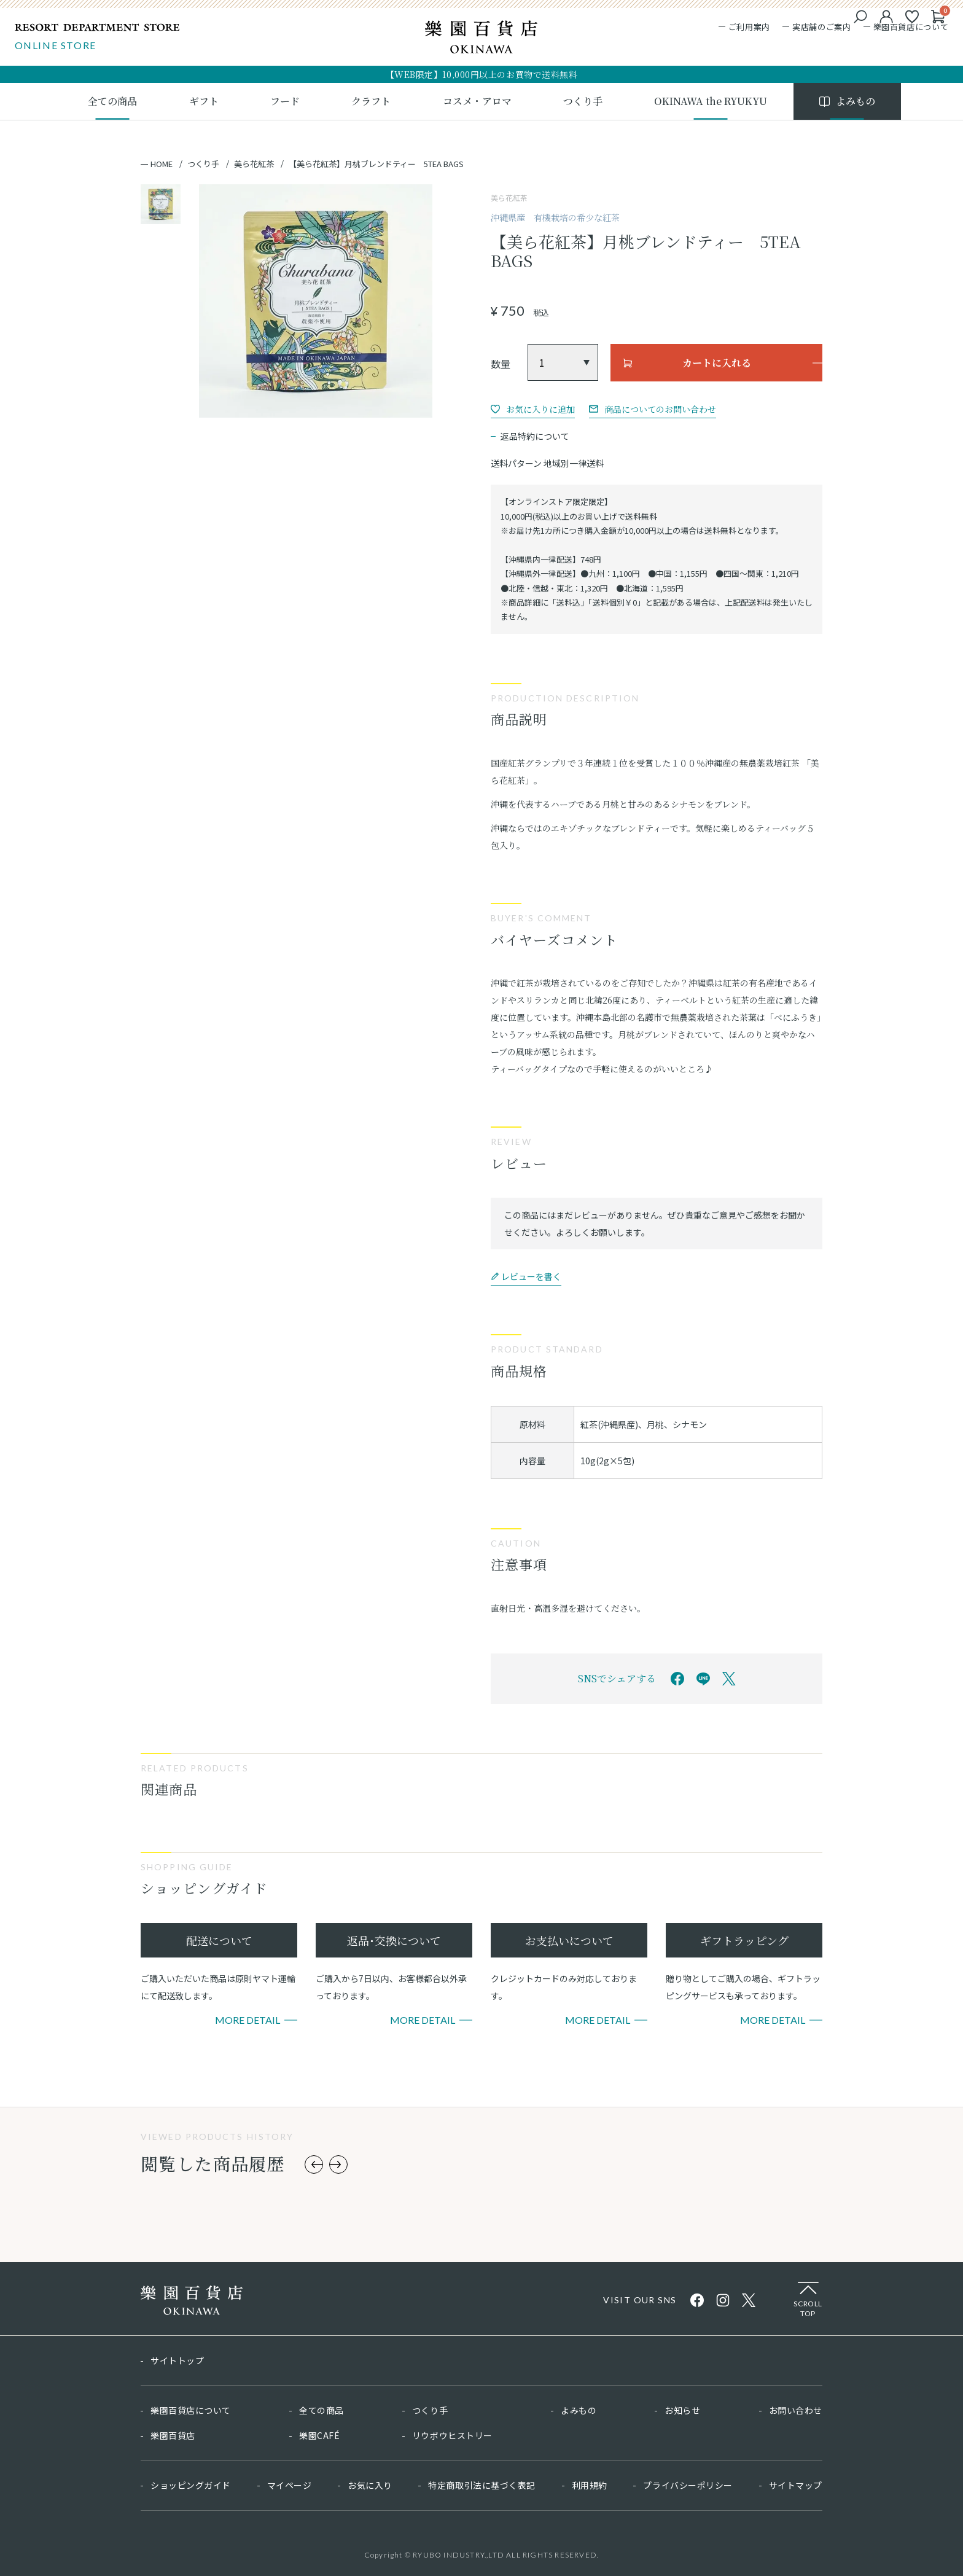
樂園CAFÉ (319, 2435)
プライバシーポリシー (688, 2485)
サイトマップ (795, 2485)
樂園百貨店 (172, 2435)
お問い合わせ (795, 2410)
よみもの (578, 2410)
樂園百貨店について (907, 29)
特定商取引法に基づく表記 (482, 2485)
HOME (161, 164)
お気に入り (370, 2485)
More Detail (247, 2020)
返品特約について (535, 436)
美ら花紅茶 (254, 164)
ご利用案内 (745, 29)
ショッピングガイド (190, 2485)
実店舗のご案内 (818, 29)
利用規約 (589, 2485)
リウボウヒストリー (452, 2435)
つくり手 (203, 164)
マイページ (289, 2485)
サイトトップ (177, 2360)
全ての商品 (321, 2410)
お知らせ (682, 2410)
